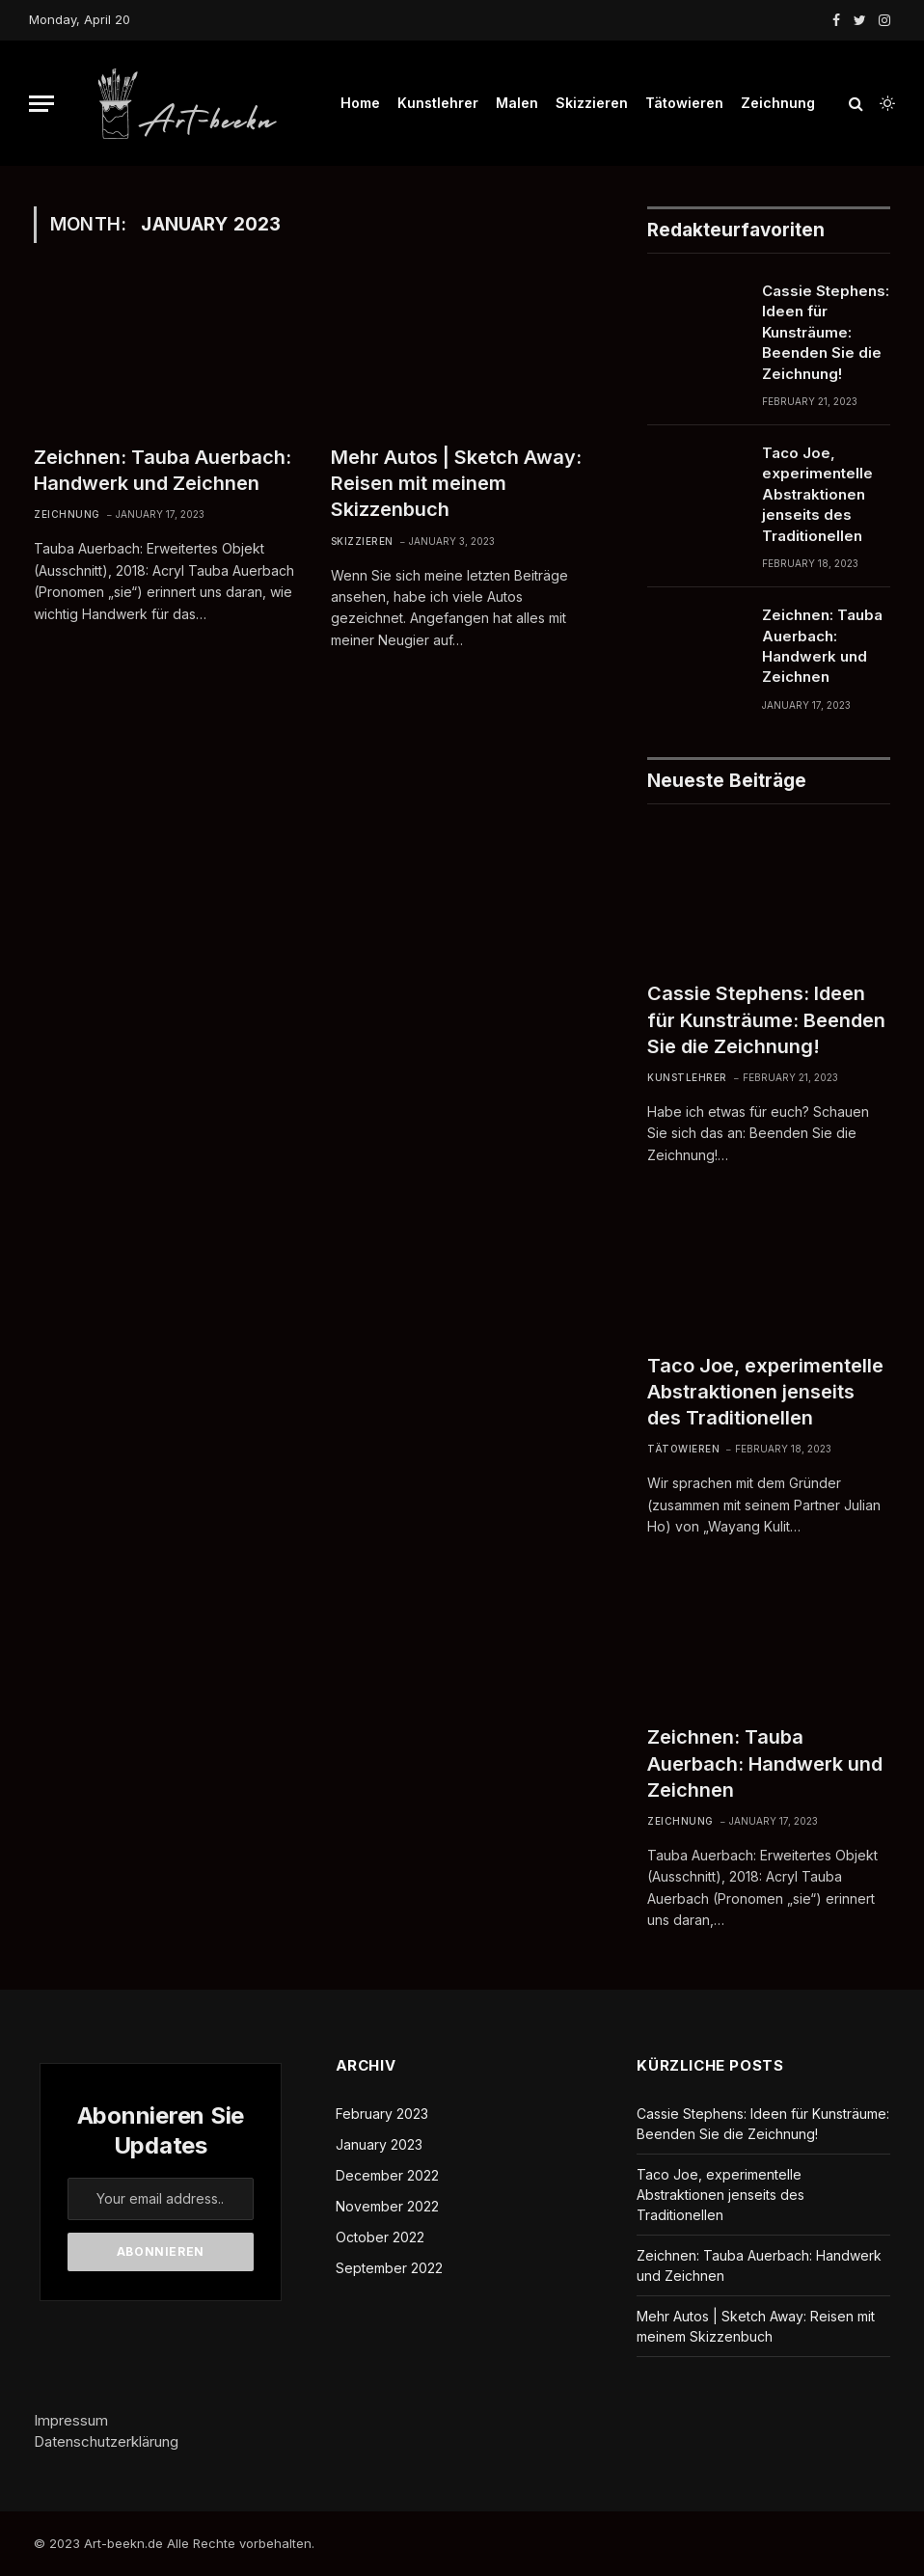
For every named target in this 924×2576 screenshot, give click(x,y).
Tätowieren (684, 103)
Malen (517, 103)
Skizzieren (592, 103)
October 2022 (380, 2237)
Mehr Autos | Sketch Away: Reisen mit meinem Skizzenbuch (456, 483)
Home (360, 103)
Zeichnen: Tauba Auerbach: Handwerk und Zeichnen (162, 470)
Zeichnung (778, 103)
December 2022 (387, 2175)
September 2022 (389, 2268)
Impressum (71, 2420)
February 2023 (382, 2113)
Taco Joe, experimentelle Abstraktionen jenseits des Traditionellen (817, 494)
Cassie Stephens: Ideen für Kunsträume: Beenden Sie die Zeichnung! (825, 332)
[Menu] (41, 103)
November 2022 (387, 2206)
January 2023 (379, 2144)
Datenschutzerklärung (106, 2441)
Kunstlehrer (437, 103)
